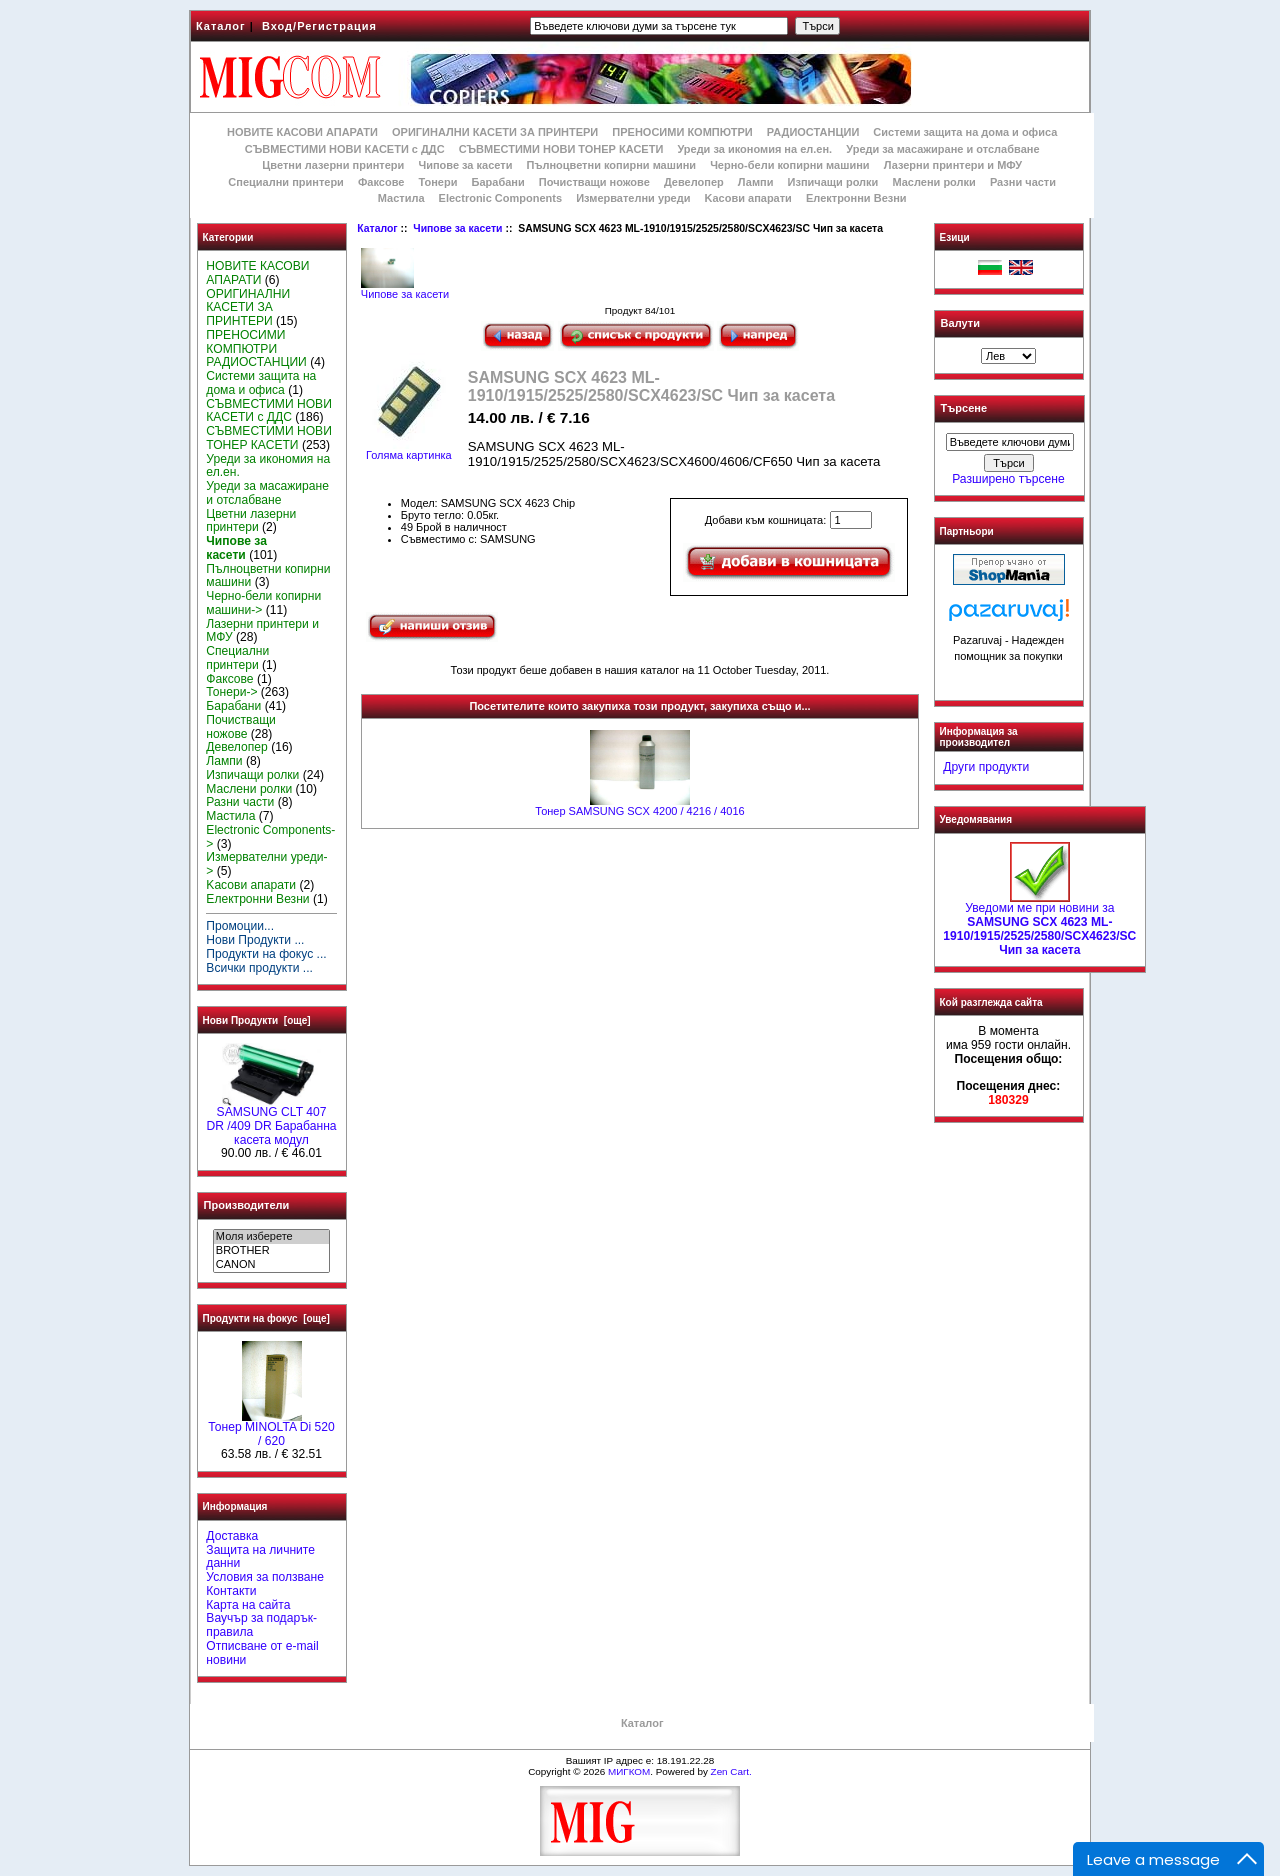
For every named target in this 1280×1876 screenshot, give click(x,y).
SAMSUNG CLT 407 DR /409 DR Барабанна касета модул (271, 1121)
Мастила (401, 198)
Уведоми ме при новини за (1039, 923)
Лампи (756, 182)
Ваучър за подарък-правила (261, 1625)
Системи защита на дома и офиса (965, 132)
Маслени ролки (933, 182)
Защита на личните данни (260, 1557)
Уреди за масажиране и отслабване (942, 149)
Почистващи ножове (594, 182)
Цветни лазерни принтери (333, 165)
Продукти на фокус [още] (266, 1318)
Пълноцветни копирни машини (611, 165)
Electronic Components (500, 198)
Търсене (964, 409)
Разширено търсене (1008, 479)
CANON (271, 1265)
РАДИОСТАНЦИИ (813, 132)
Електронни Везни (856, 198)
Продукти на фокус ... (266, 954)
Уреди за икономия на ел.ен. (754, 149)
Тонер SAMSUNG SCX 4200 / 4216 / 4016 (639, 811)
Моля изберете (271, 1237)
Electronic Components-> (270, 837)
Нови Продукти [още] (257, 1020)
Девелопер (694, 182)
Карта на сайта (248, 1605)
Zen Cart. (731, 1771)
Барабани (498, 182)
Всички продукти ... (259, 968)
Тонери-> (231, 692)
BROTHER (271, 1251)
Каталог (221, 26)
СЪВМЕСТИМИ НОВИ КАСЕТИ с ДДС (345, 149)
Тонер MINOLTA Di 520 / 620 (271, 1429)
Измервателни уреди (633, 198)
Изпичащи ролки (833, 182)
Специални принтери (286, 182)
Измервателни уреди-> (266, 864)
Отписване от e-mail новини (262, 1653)
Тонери (437, 182)
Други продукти (986, 767)
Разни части (1023, 182)
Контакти (231, 1591)
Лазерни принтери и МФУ (953, 165)
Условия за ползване (265, 1577)
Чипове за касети (457, 228)
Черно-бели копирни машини (789, 165)
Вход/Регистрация (319, 26)
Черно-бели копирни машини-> (263, 603)
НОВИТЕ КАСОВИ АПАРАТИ (302, 132)
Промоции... (240, 926)
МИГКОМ (629, 1771)
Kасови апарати (748, 198)
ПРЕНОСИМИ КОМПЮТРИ (682, 132)
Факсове (381, 182)
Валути (960, 323)
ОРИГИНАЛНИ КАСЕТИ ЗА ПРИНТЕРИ (495, 132)
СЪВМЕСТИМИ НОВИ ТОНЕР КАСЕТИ (561, 149)
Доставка (232, 1536)
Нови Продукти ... (255, 940)
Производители (247, 1205)
